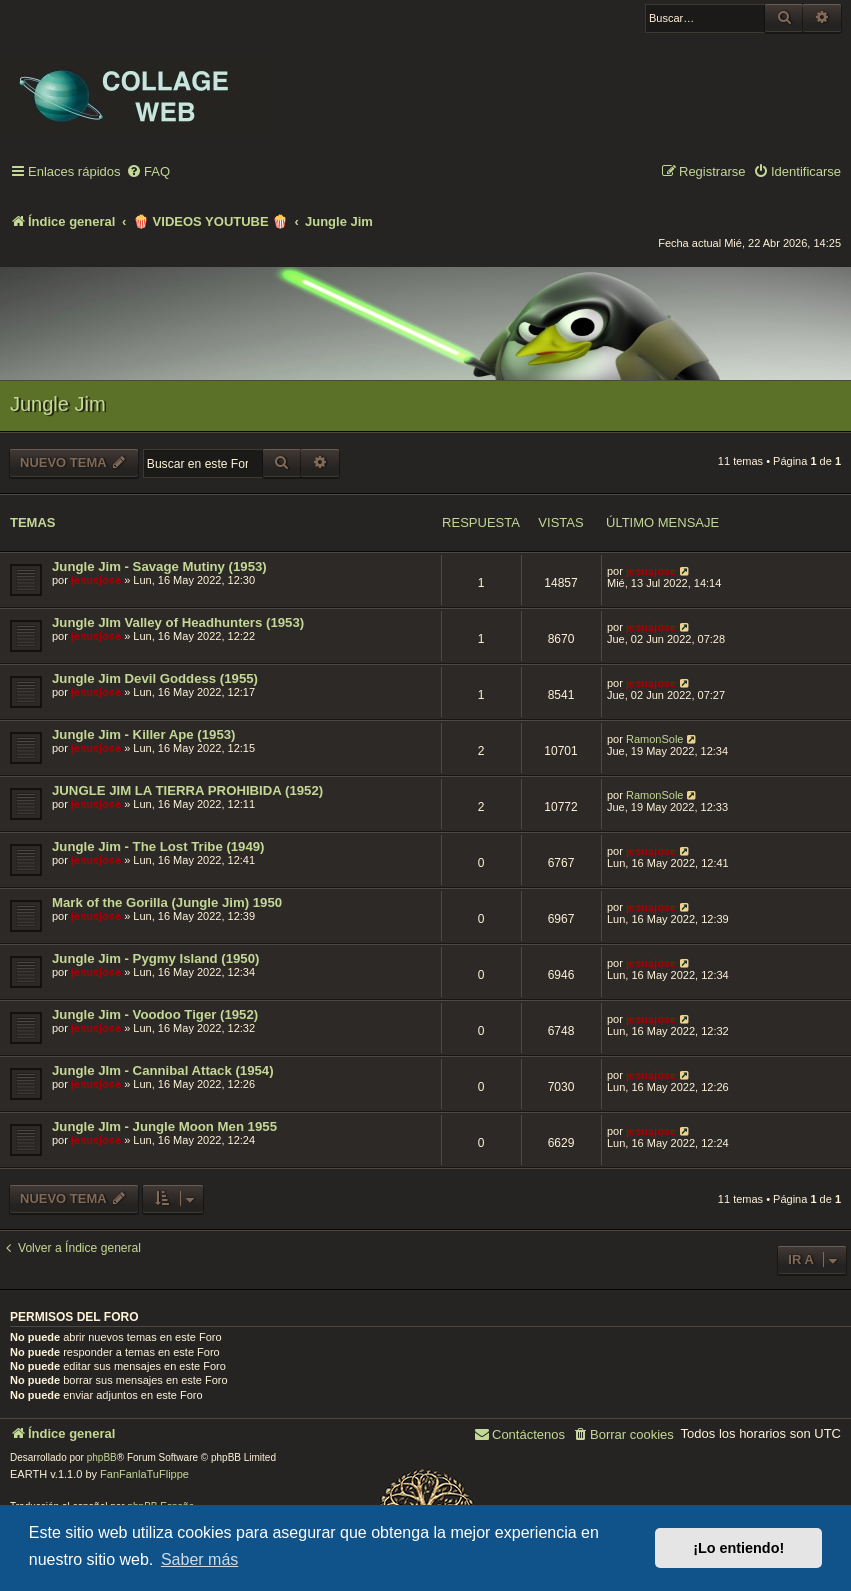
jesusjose (96, 580)
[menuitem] (148, 172)
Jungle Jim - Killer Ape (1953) (143, 734)
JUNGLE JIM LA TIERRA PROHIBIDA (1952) (187, 790)
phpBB (102, 1457)
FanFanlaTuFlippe (144, 1474)
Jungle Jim (58, 404)
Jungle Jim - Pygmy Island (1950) (155, 958)
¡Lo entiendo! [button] (738, 1548)
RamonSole (654, 739)
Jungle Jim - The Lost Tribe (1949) (158, 846)
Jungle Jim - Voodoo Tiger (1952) (155, 1014)
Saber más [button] (199, 1559)
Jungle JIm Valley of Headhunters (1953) (178, 622)
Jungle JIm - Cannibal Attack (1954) (163, 1070)
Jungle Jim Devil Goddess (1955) (155, 678)
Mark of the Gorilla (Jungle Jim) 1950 (167, 902)
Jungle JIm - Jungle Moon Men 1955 (164, 1126)
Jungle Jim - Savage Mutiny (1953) (159, 566)
